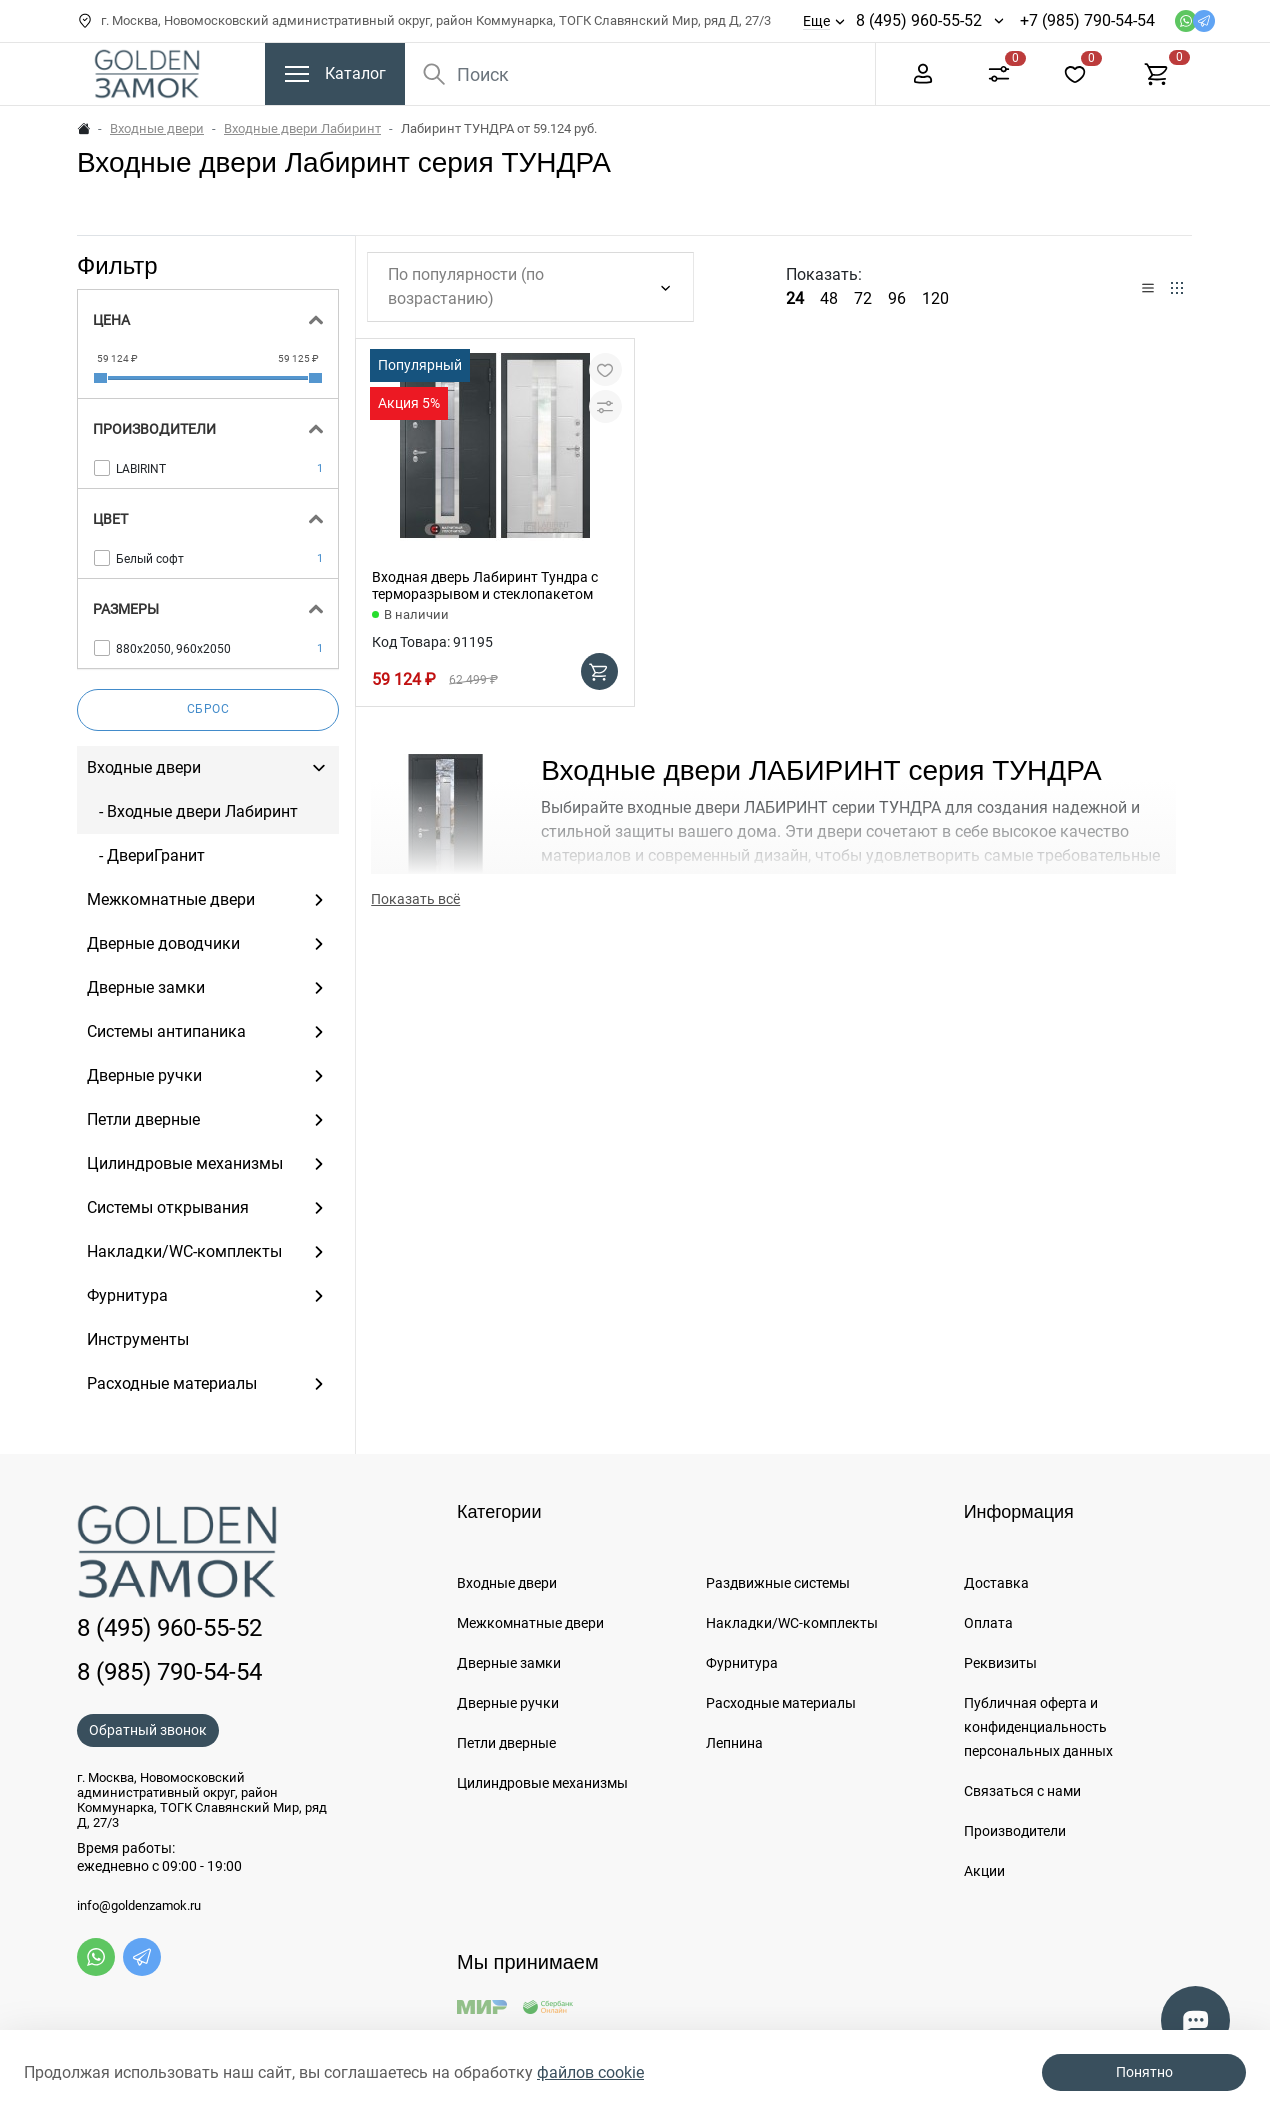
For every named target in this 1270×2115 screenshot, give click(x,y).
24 (795, 298)
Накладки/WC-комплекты (792, 1623)
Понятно (1144, 2072)
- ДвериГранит (146, 855)
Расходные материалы (781, 1703)
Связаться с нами (1022, 1791)
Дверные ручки (508, 1703)
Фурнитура (742, 1663)
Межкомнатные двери (530, 1623)
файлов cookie (590, 2072)
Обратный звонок (148, 1730)
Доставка (996, 1583)
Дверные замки (509, 1663)
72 (863, 298)
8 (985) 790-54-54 (169, 1672)
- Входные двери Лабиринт (192, 811)
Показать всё (415, 899)
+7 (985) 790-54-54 (1087, 20)
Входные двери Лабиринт (302, 128)
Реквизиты (1000, 1663)
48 (829, 298)
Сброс (208, 709)
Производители (1015, 1831)
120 (935, 298)
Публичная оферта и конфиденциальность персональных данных (1038, 1727)
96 (897, 298)
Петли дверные (506, 1743)
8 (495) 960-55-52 (919, 20)
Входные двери (157, 128)
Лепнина (734, 1743)
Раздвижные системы (778, 1583)
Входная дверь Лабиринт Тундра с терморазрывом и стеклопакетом (485, 585)
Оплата (988, 1623)
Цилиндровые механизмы (542, 1783)
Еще (816, 21)
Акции (984, 1871)
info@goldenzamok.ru (139, 1906)
